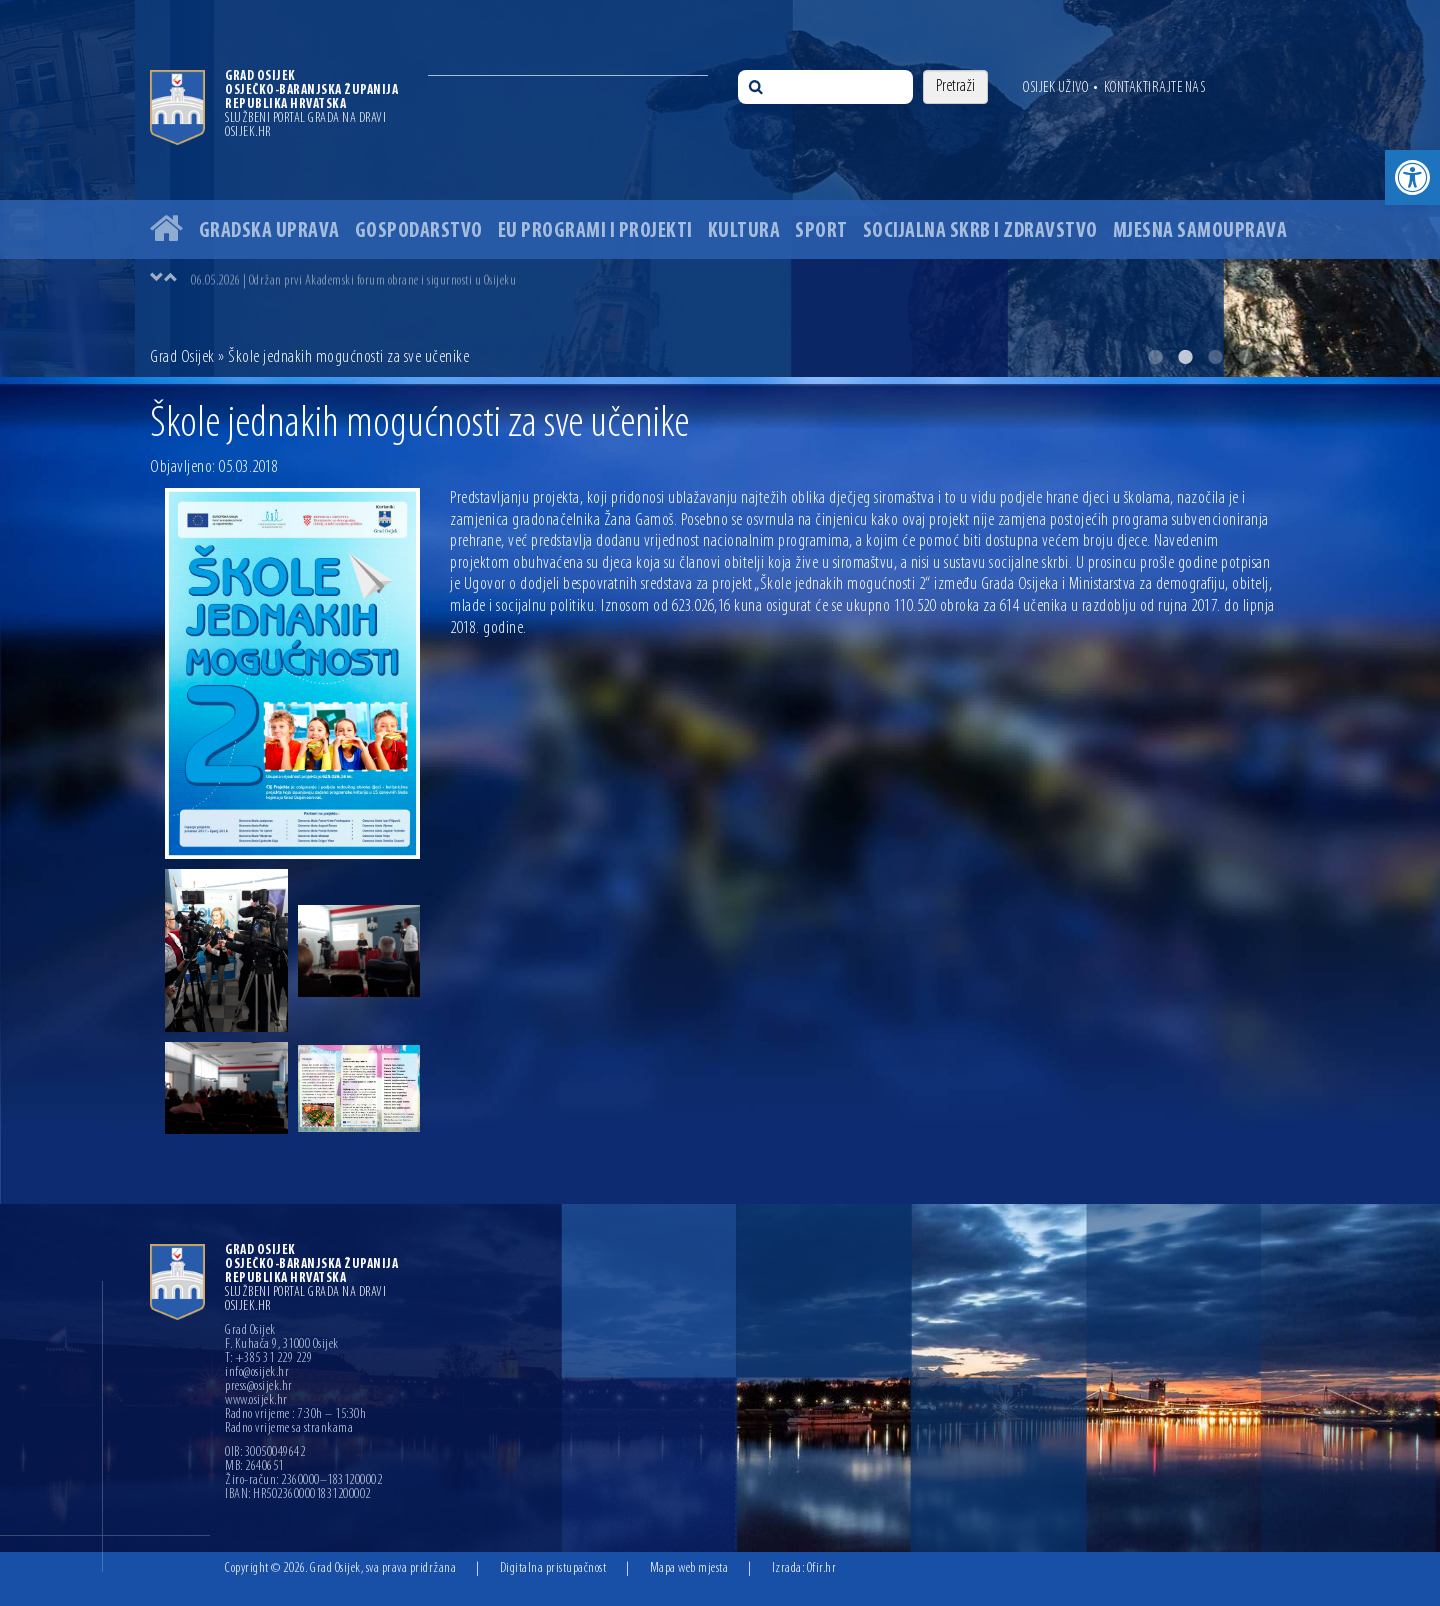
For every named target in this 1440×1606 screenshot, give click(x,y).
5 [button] (1275, 357)
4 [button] (1245, 357)
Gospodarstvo (419, 231)
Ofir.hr (822, 1568)
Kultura (744, 231)
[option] (720, 188)
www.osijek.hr (256, 1401)
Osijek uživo (1055, 88)
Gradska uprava (269, 231)
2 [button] (1185, 357)
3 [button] (1215, 357)
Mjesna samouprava (1200, 231)
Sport (821, 231)
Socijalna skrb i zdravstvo (980, 231)
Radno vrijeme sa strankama (289, 1429)
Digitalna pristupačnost (553, 1568)
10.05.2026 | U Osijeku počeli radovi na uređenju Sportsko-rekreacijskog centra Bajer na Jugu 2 (404, 279)
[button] (1412, 177)
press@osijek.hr (259, 1387)
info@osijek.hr (257, 1373)
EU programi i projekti (595, 231)
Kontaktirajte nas (1155, 88)
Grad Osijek (182, 357)
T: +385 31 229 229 (268, 1359)
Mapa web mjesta (689, 1568)
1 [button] (1155, 357)
